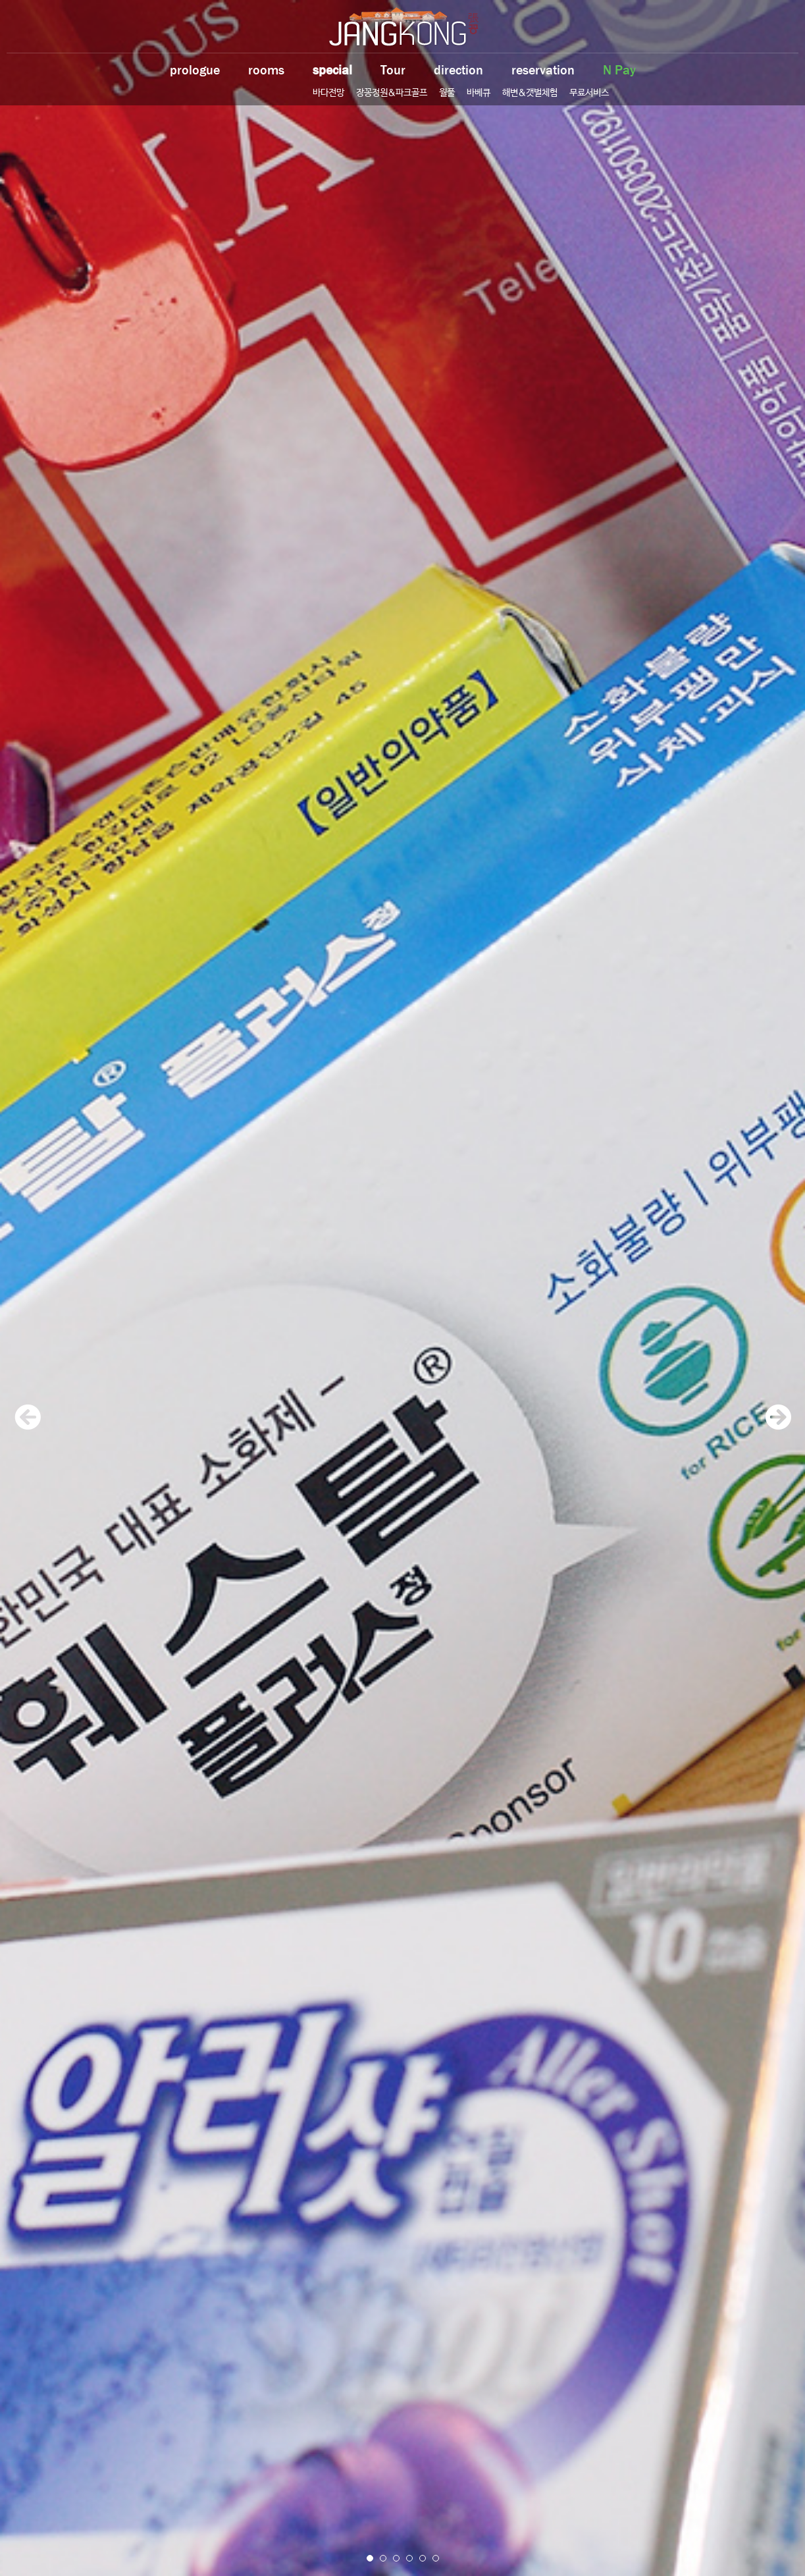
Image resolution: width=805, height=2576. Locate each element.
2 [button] (383, 2558)
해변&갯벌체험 (530, 93)
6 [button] (435, 2558)
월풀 (447, 93)
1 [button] (370, 2558)
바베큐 (478, 93)
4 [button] (409, 2558)
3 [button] (396, 2558)
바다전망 (328, 93)
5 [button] (422, 2558)
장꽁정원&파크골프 (391, 93)
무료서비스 (589, 93)
